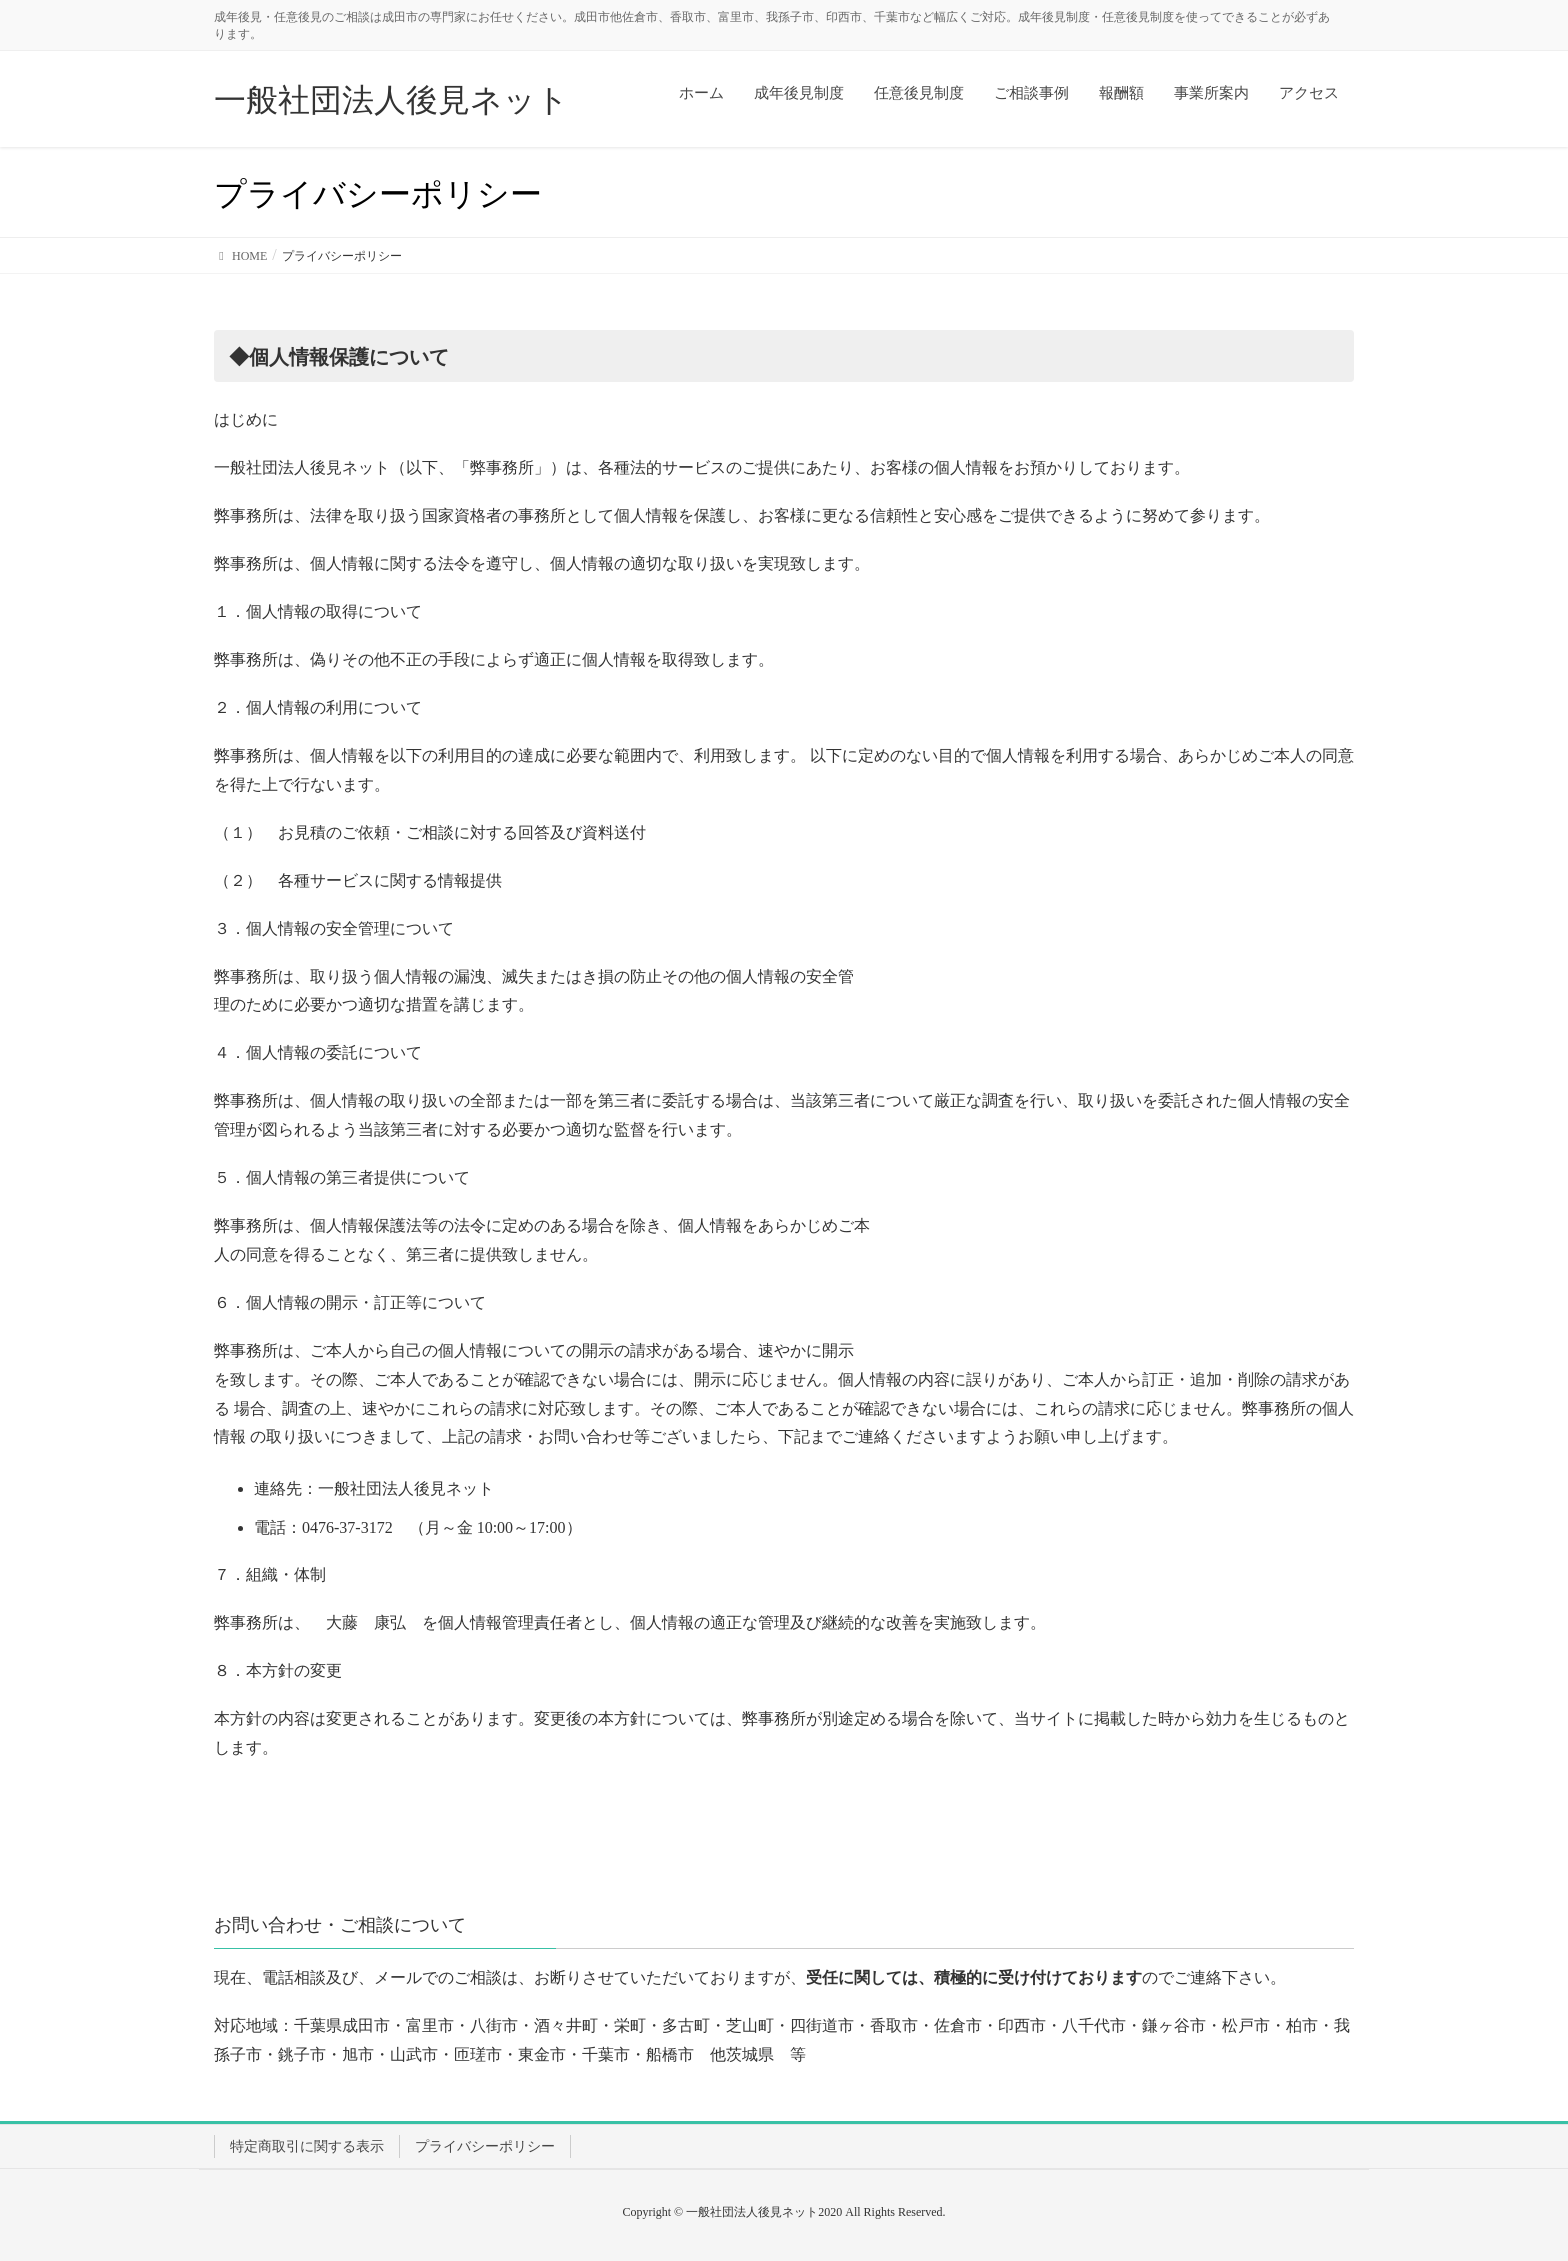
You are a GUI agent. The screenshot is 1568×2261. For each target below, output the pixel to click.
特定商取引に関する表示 (307, 2146)
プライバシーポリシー (485, 2146)
